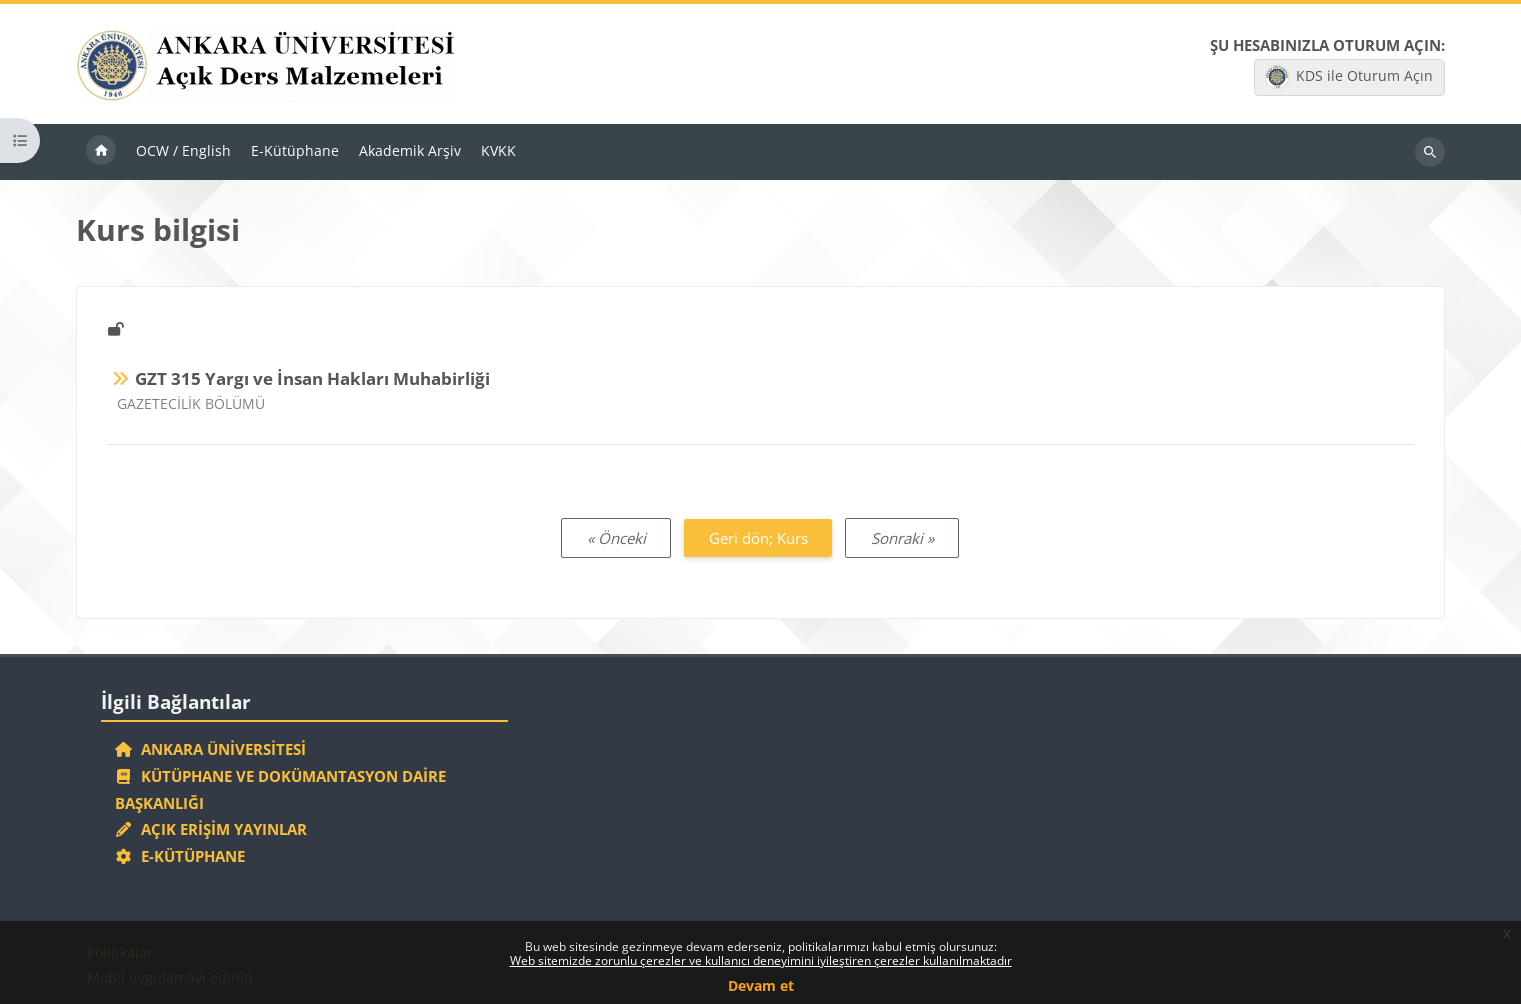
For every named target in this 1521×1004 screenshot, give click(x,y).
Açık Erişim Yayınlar (213, 829)
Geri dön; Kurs (758, 538)
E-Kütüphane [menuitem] (295, 150)
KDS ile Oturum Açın (1349, 77)
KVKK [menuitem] (498, 150)
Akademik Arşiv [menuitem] (410, 150)
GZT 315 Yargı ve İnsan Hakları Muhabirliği (312, 378)
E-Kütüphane (180, 856)
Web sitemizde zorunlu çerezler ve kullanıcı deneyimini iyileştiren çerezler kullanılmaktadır (761, 960)
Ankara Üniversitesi (211, 749)
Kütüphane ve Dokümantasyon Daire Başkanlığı (281, 789)
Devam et (761, 985)
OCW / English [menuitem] (183, 150)
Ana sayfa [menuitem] (101, 152)
